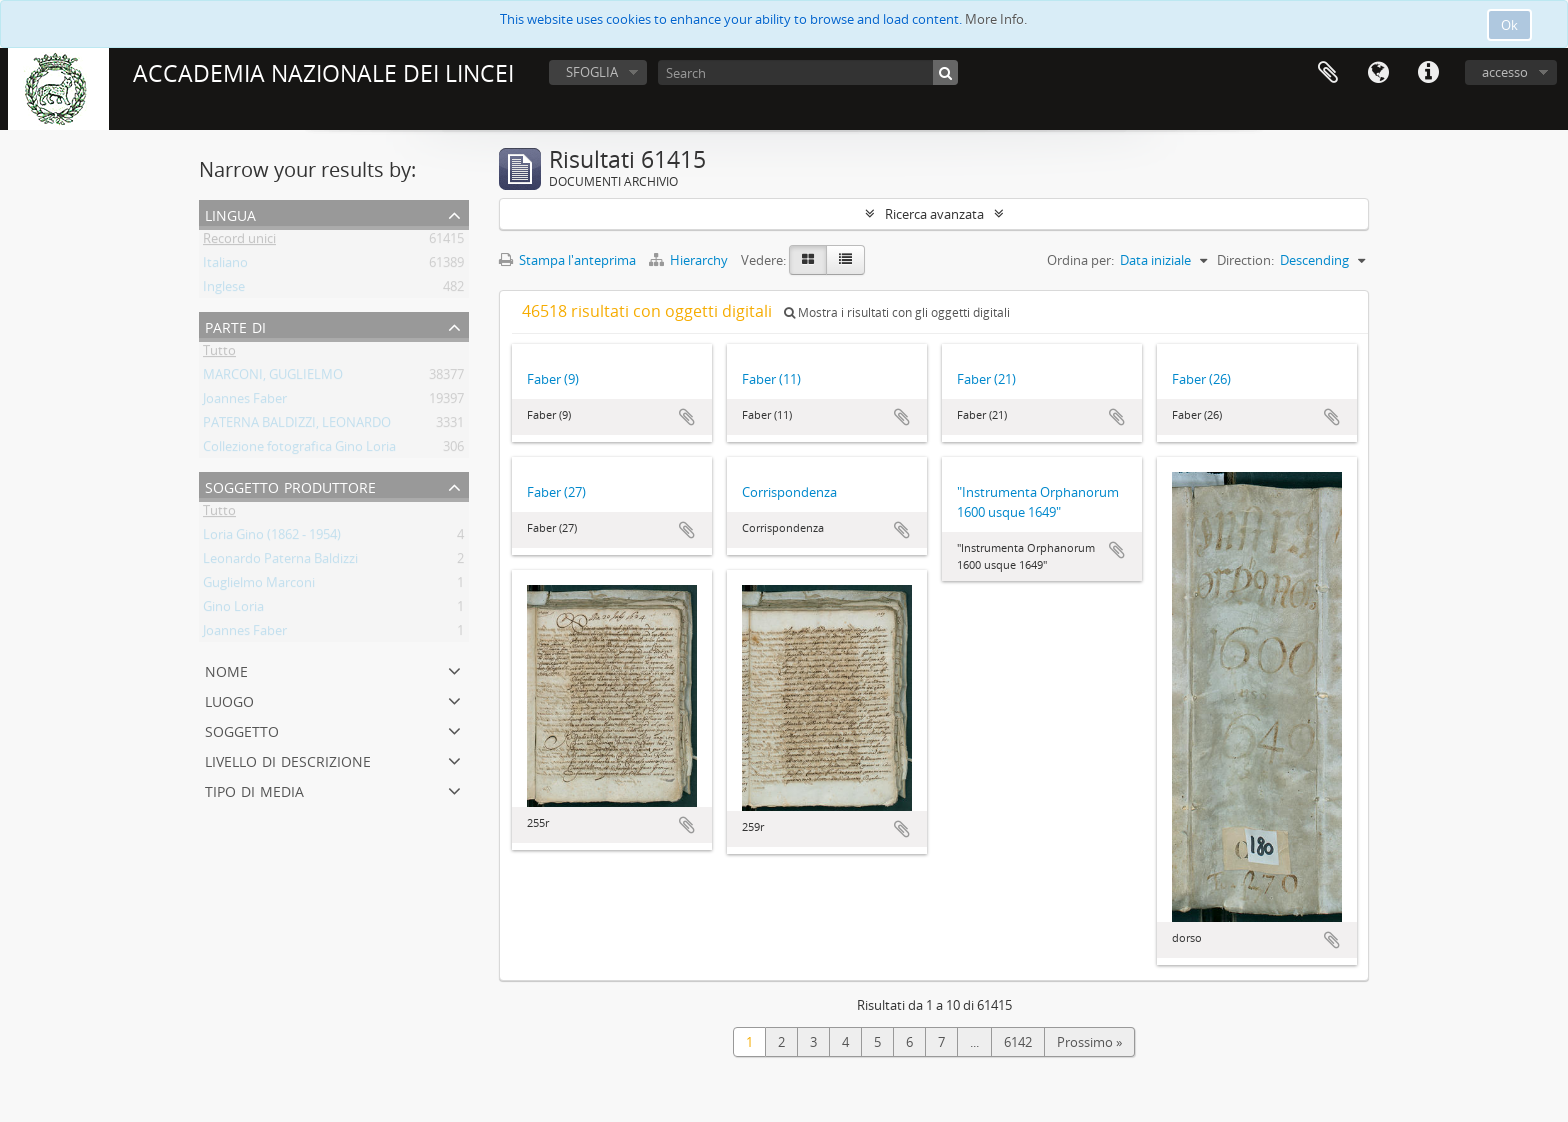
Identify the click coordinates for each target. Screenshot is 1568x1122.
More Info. (996, 19)
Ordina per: (1080, 260)
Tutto (219, 354)
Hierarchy (690, 260)
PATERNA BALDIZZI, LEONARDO (297, 426)
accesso (1505, 72)
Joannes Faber (245, 402)
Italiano (225, 266)
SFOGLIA (592, 72)
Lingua (1378, 73)
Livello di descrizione (288, 759)
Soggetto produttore (290, 485)
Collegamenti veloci (1428, 73)
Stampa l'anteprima (567, 260)
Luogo (229, 699)
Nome (226, 669)
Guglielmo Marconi (259, 586)
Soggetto (242, 729)
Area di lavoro (1328, 73)
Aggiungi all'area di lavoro (687, 417)
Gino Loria (233, 610)
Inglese (224, 290)
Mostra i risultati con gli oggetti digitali (897, 312)
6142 (1018, 1042)
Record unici (239, 242)
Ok (1509, 25)
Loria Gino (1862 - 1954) (272, 538)
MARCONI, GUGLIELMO (273, 378)
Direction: (1245, 260)
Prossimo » (1089, 1042)
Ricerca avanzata (934, 214)
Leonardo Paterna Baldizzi (280, 562)
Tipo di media (254, 789)
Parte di (235, 325)
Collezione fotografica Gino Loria (299, 450)
